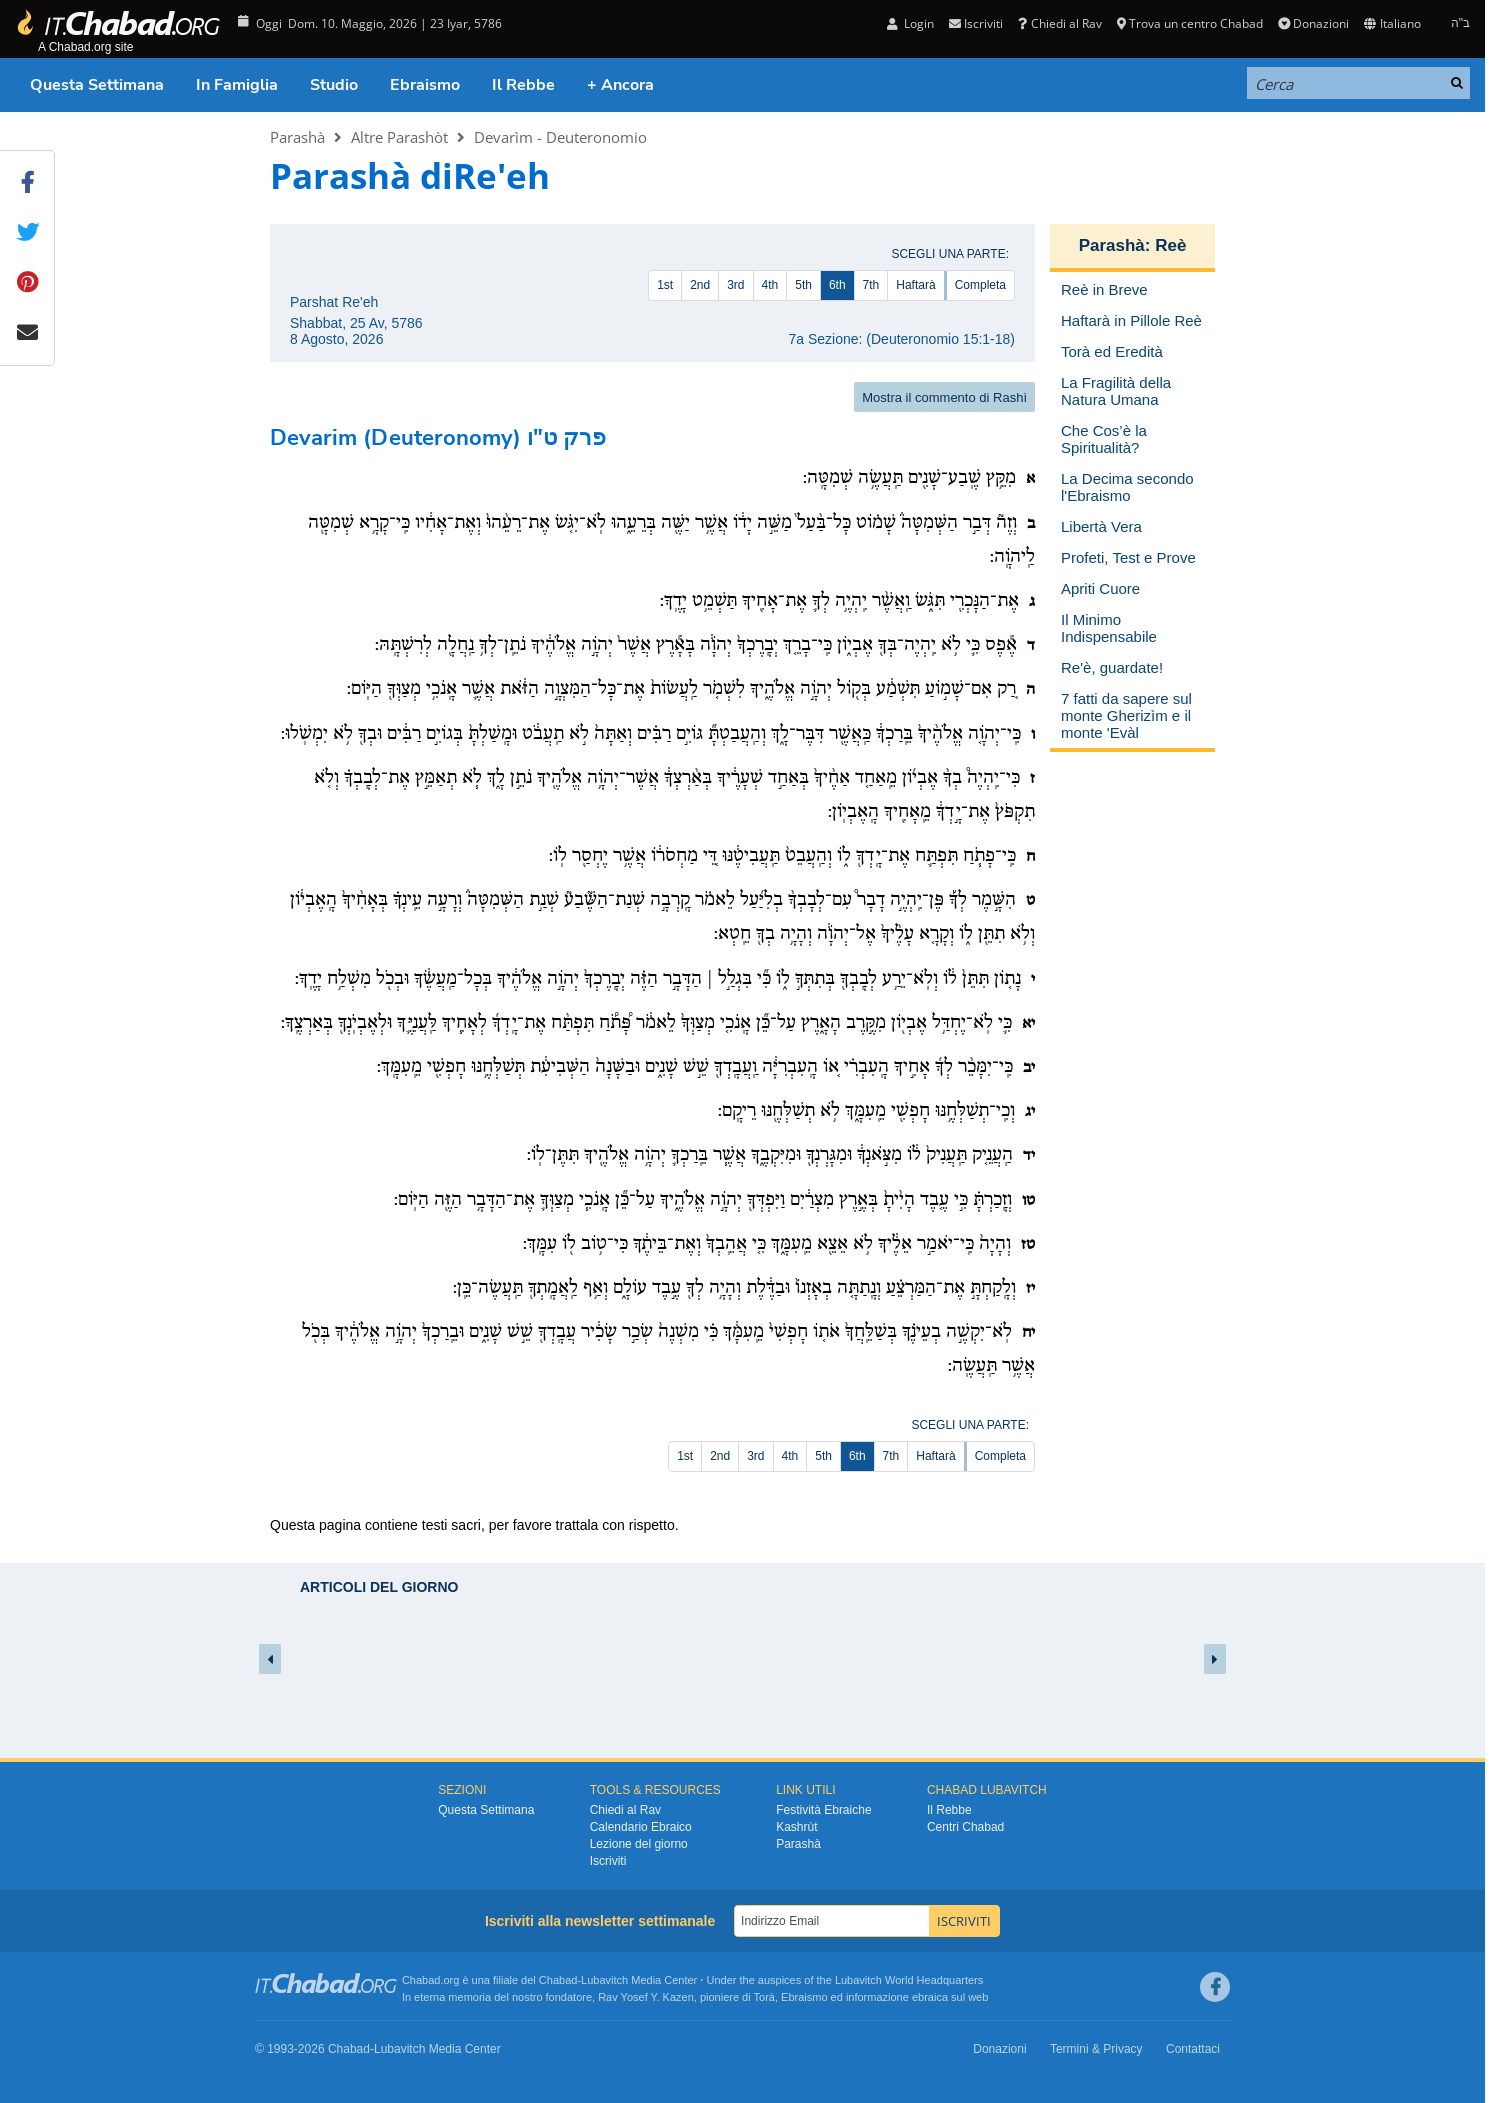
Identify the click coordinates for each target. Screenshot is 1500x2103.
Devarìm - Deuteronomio (560, 137)
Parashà (297, 137)
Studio (334, 85)
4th (770, 285)
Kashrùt (796, 1827)
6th (837, 285)
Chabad (558, 1980)
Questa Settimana (97, 85)
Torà (764, 1997)
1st (665, 285)
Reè (1170, 245)
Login (910, 23)
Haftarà (915, 285)
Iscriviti (976, 23)
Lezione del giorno (639, 1844)
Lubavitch (604, 1980)
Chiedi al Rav (1059, 23)
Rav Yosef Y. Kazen (646, 1997)
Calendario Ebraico (641, 1827)
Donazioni (1313, 23)
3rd (735, 285)
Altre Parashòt (399, 137)
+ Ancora (620, 85)
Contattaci (1193, 2049)
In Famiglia (237, 85)
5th (803, 285)
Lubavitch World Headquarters (909, 1980)
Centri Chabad (965, 1827)
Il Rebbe (523, 85)
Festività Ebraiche (823, 1810)
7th (871, 285)
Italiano (1392, 23)
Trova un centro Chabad (1190, 23)
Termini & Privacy (1096, 2049)
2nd (700, 285)
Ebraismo (425, 85)
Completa (980, 285)
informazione (877, 1997)
